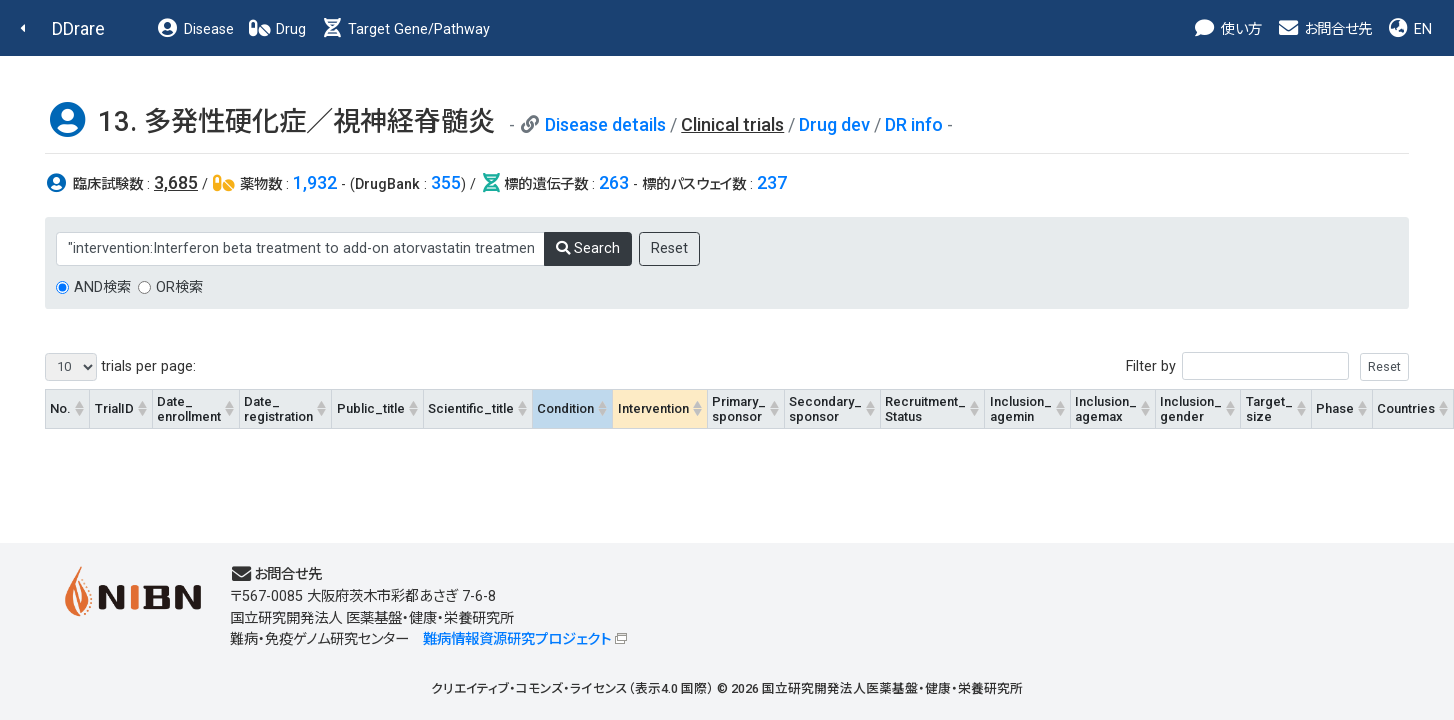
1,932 (315, 182)
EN (1409, 29)
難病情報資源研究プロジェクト (517, 639)
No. (60, 408)
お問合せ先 (1324, 29)
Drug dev (834, 124)
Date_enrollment (189, 409)
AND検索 (102, 287)
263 (614, 182)
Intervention (653, 408)
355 (446, 182)
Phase (1335, 408)
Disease (195, 29)
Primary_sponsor (739, 409)
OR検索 (179, 287)
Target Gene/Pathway (405, 29)
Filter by (1267, 366)
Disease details (605, 124)
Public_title (371, 408)
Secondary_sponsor (825, 409)
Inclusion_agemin (1021, 409)
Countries (1406, 408)
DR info (914, 124)
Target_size (1269, 409)
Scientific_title (471, 408)
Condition (565, 408)
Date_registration (278, 409)
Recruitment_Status (925, 409)
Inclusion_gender (1191, 409)
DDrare (78, 28)
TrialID (114, 408)
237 (772, 182)
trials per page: (120, 367)
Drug (277, 29)
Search (588, 248)
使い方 (1227, 29)
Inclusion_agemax (1106, 409)
